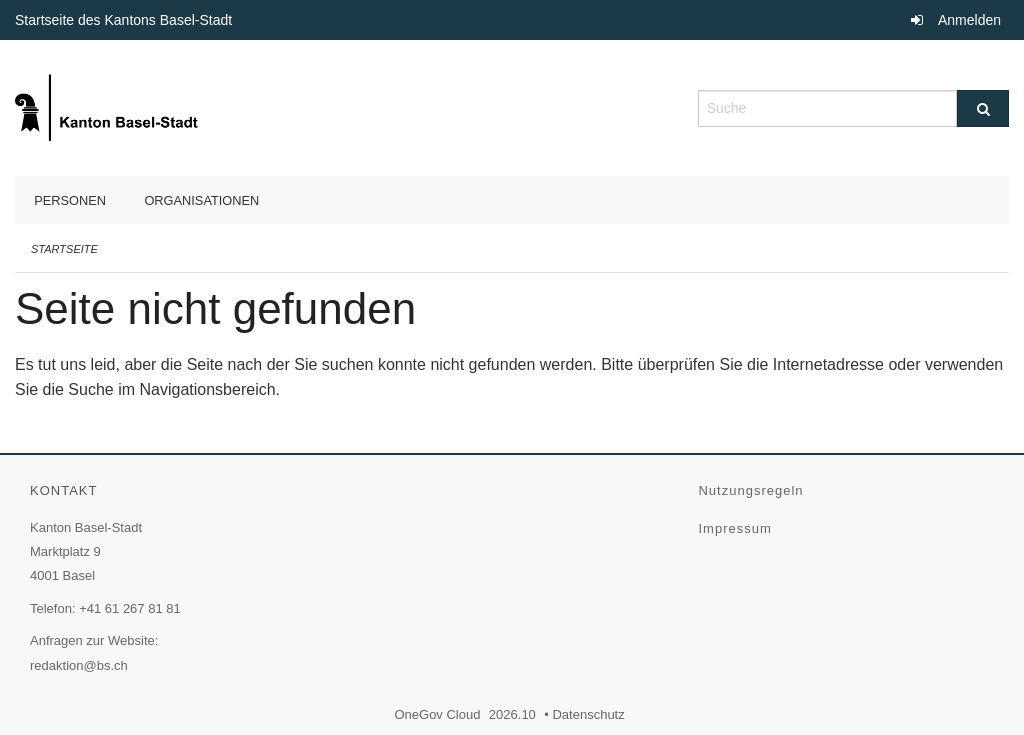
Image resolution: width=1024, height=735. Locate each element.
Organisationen (201, 200)
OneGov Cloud (439, 714)
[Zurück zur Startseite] (108, 106)
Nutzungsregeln (753, 490)
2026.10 (512, 714)
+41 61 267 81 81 (130, 608)
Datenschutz (590, 714)
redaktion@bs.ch (79, 665)
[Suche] (983, 108)
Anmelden (969, 20)
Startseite (64, 249)
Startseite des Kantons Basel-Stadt (126, 20)
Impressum (737, 528)
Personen (70, 200)
